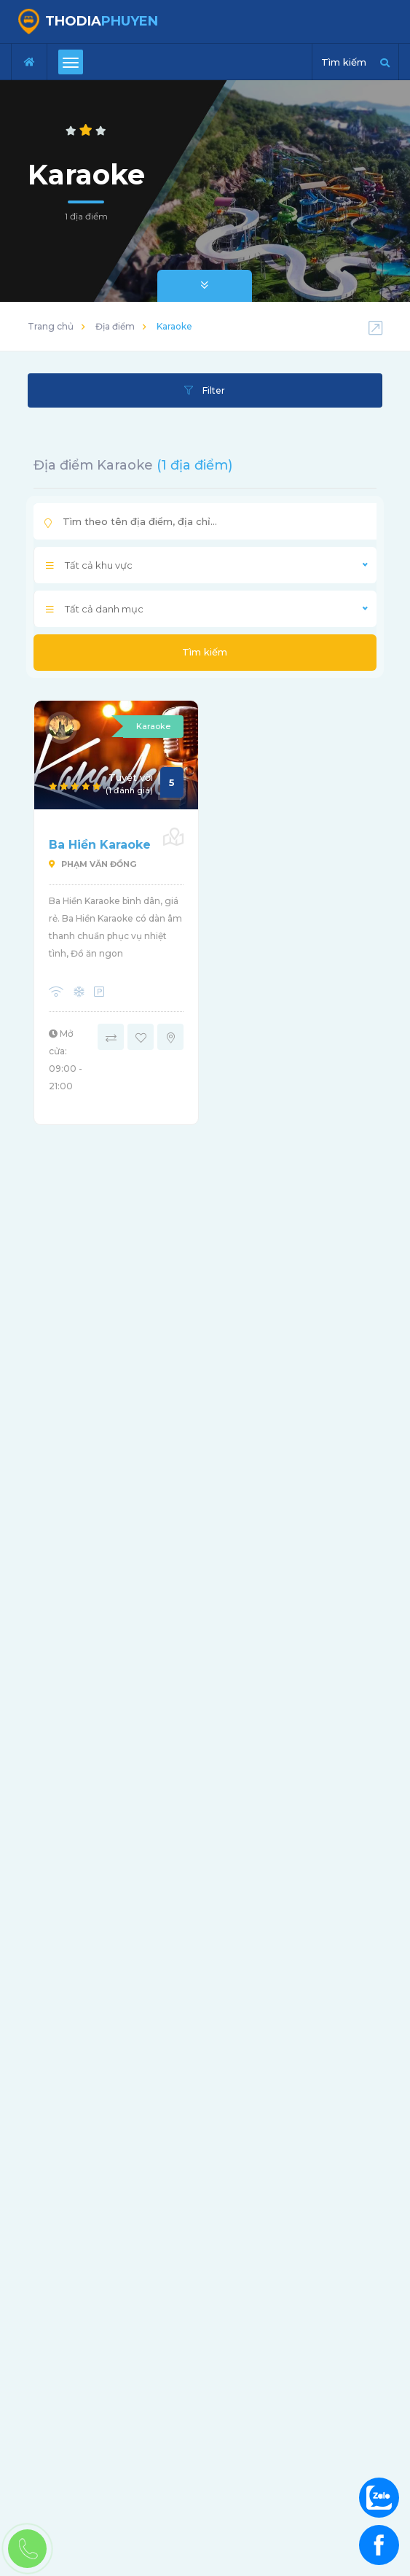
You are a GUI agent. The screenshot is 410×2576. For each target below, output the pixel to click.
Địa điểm (115, 326)
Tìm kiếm (204, 652)
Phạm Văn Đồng (92, 864)
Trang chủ (51, 326)
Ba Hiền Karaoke (100, 845)
